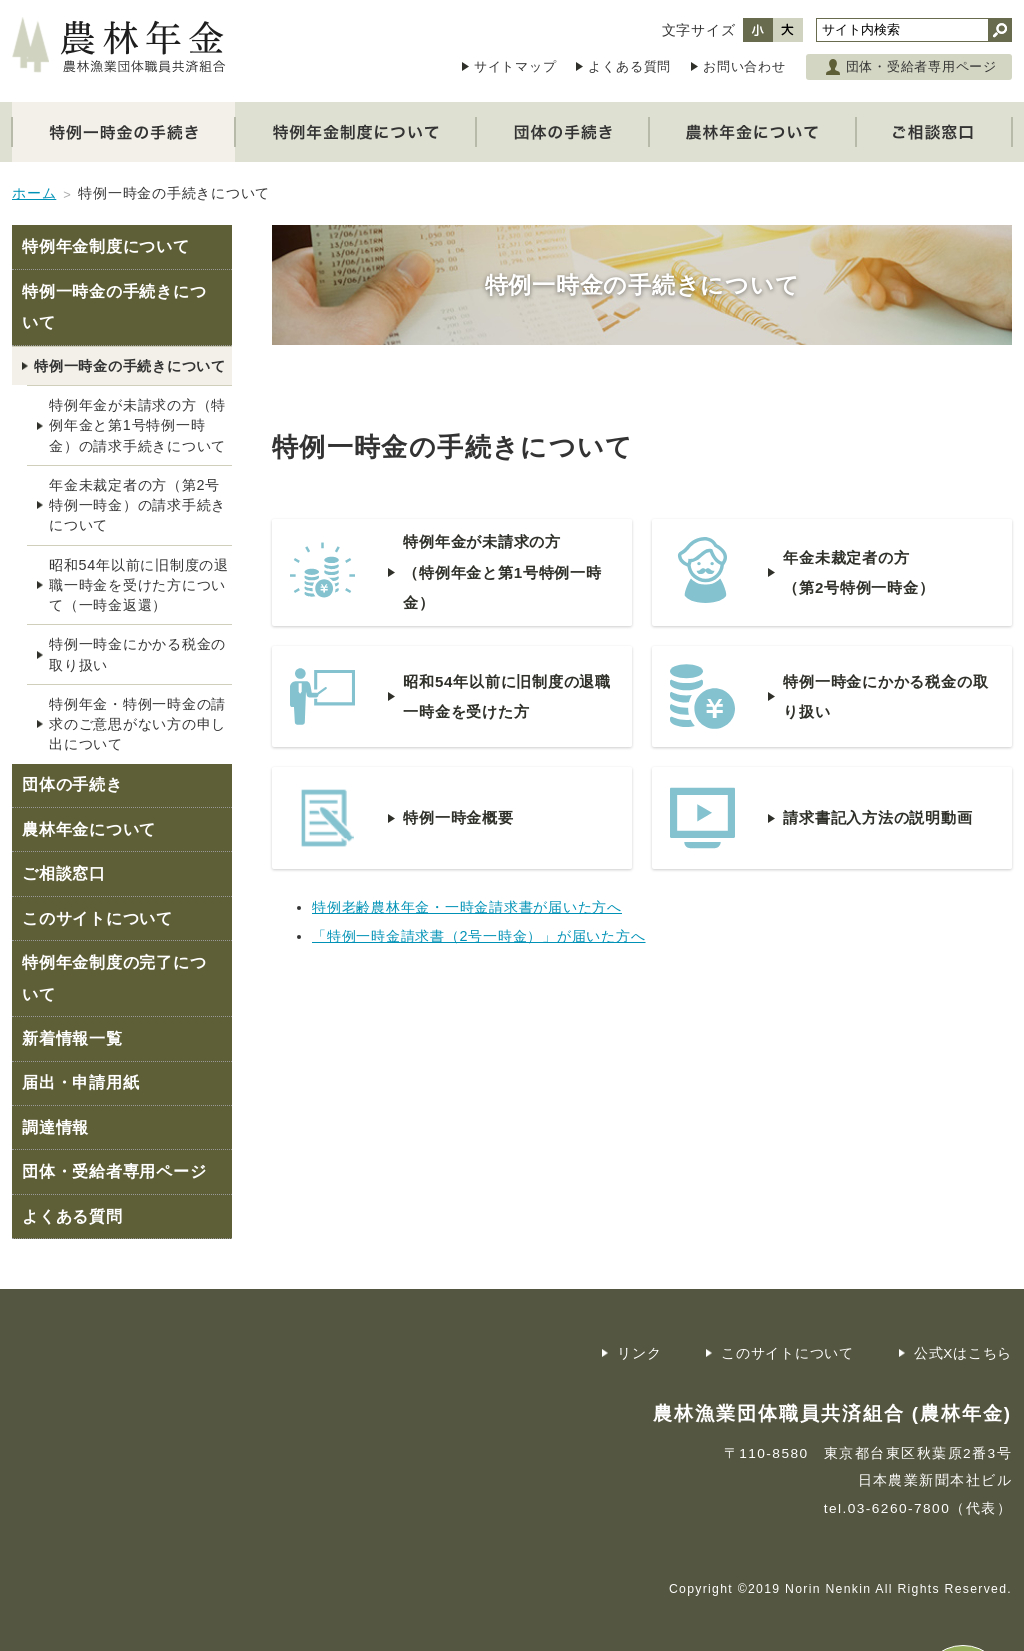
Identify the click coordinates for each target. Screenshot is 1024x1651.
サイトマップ (515, 66)
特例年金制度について (106, 246)
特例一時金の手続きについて (114, 307)
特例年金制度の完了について (114, 978)
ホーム (34, 193)
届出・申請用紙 (80, 1082)
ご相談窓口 (64, 873)
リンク (639, 1353)
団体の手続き (72, 784)
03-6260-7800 (899, 1508)
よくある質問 (629, 66)
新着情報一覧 (72, 1038)
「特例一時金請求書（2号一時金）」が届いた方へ (479, 936)
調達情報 (55, 1127)
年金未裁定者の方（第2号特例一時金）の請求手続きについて (137, 505)
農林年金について (89, 829)
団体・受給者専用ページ (921, 66)
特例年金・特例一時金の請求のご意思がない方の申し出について (137, 724)
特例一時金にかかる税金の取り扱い (137, 654)
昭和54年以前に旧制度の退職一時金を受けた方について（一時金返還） (139, 585)
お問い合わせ (744, 66)
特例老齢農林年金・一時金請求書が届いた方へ (467, 907)
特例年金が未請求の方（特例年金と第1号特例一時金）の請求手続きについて (137, 425)
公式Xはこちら (963, 1353)
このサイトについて (97, 918)
